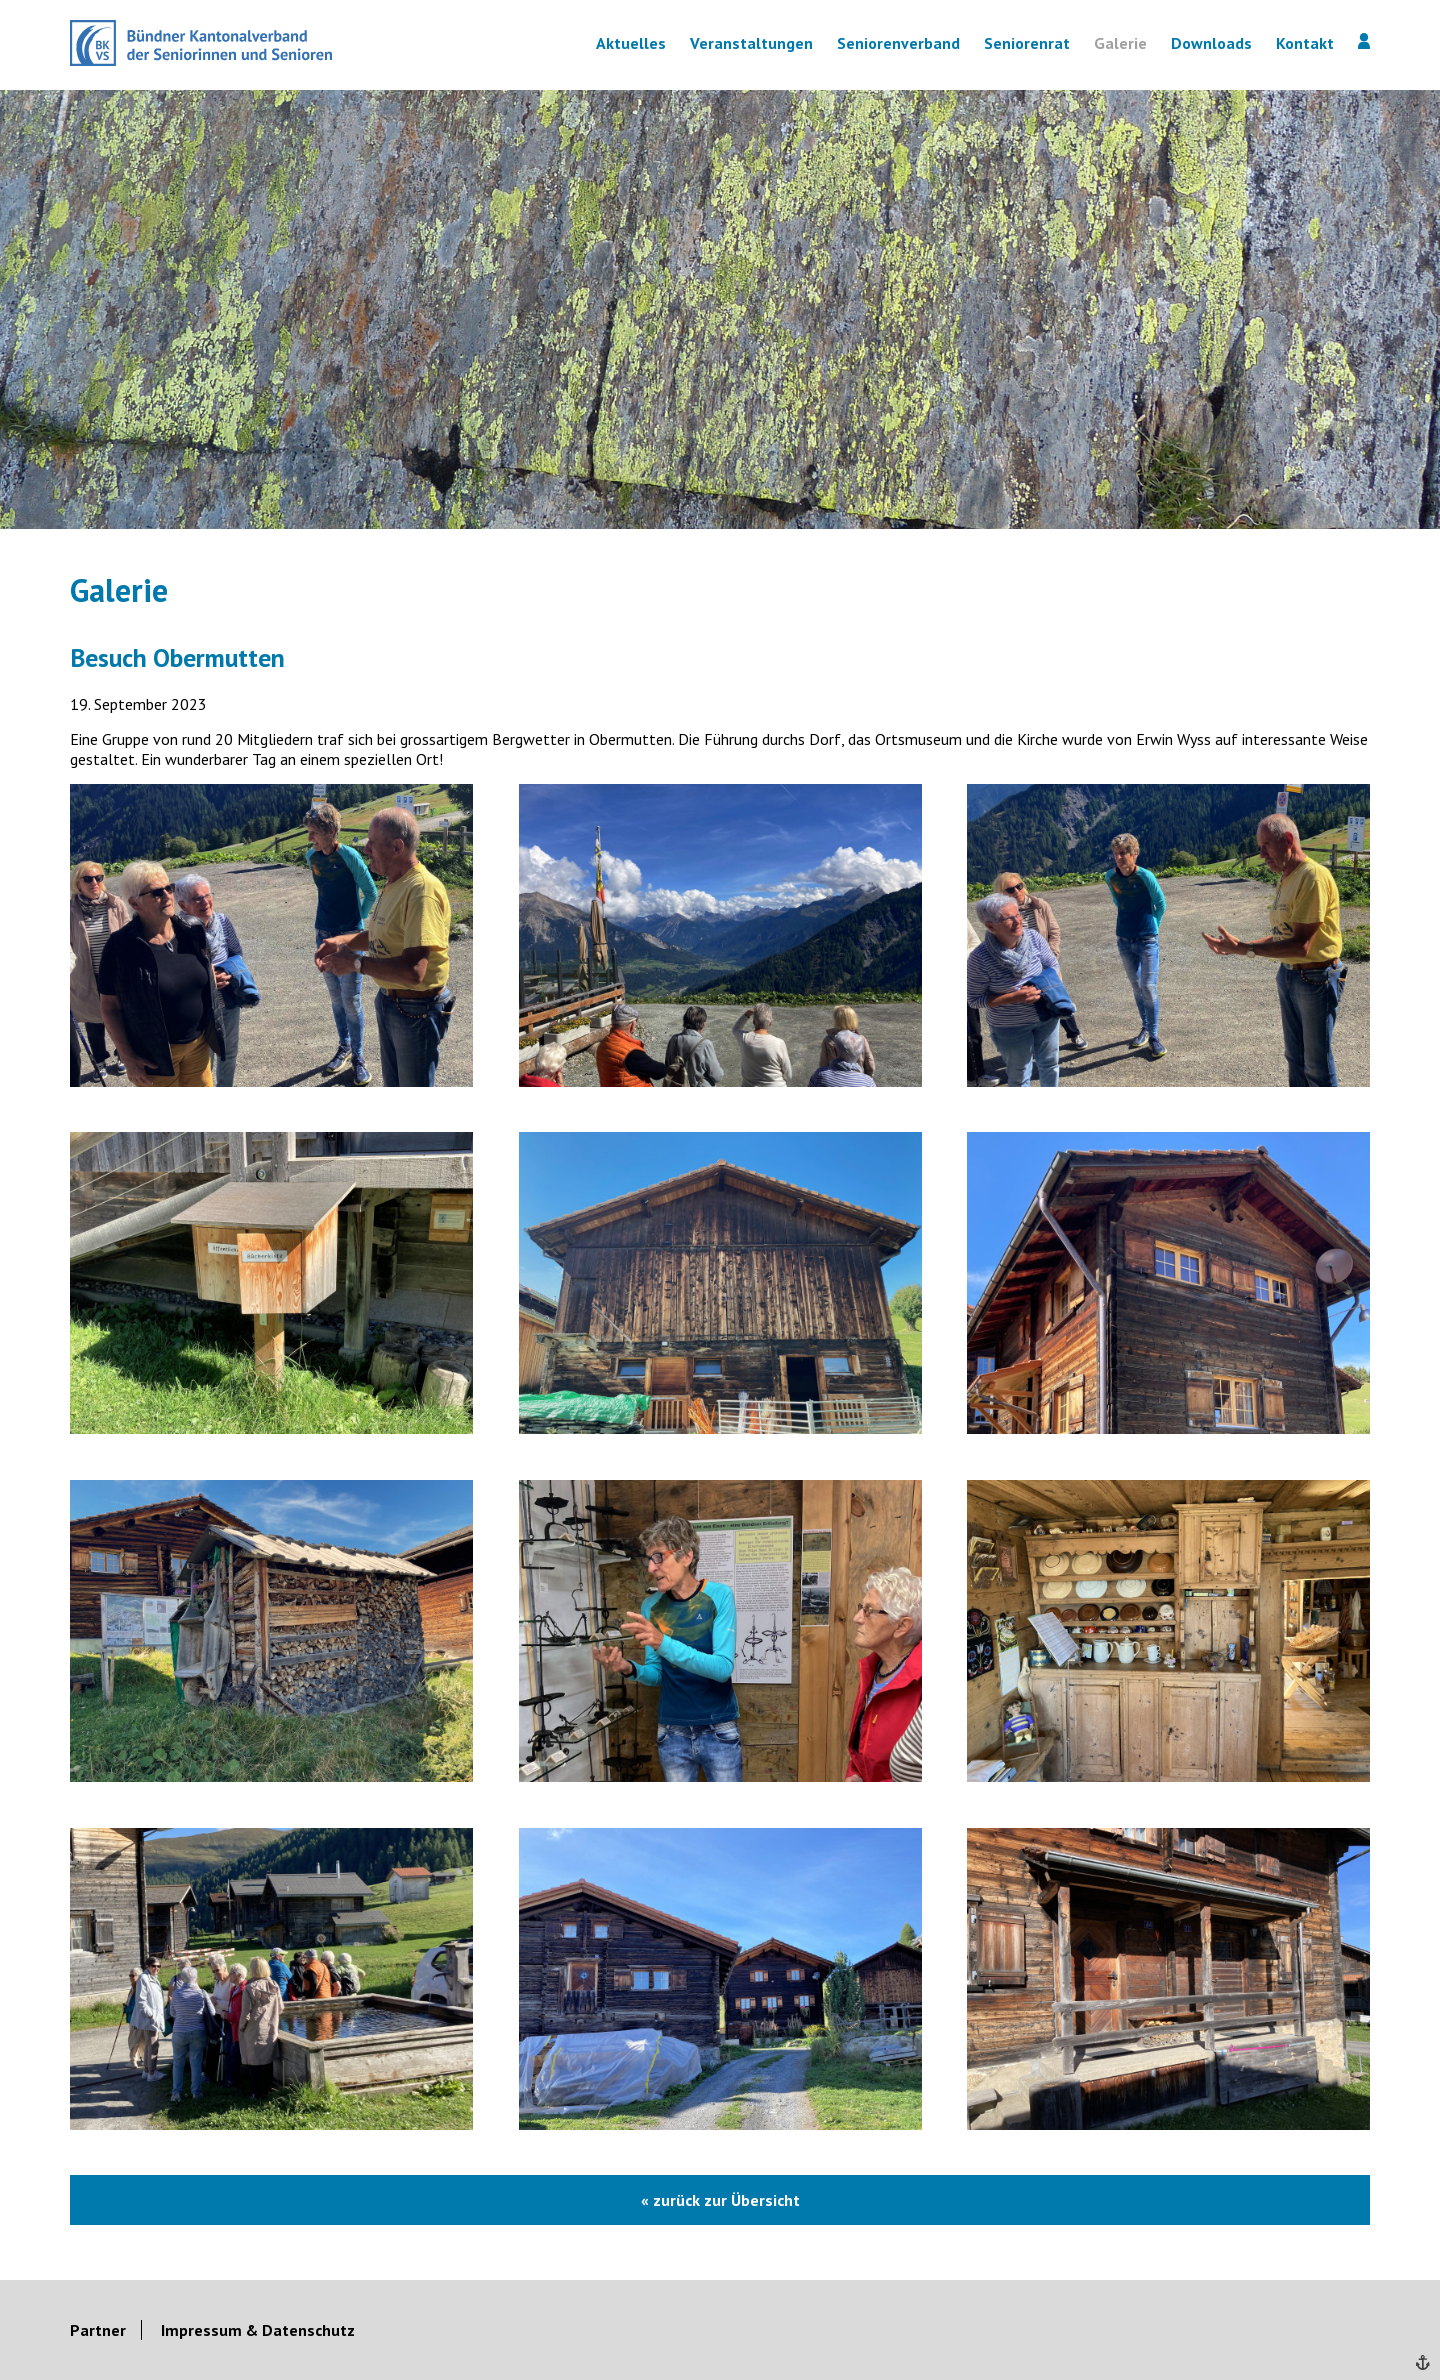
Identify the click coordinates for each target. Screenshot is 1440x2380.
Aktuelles (631, 43)
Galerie (1120, 43)
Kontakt (1305, 43)
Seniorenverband (898, 43)
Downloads (1211, 43)
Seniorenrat (1027, 43)
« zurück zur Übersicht (720, 2200)
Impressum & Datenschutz (258, 2330)
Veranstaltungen (751, 43)
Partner (98, 2330)
